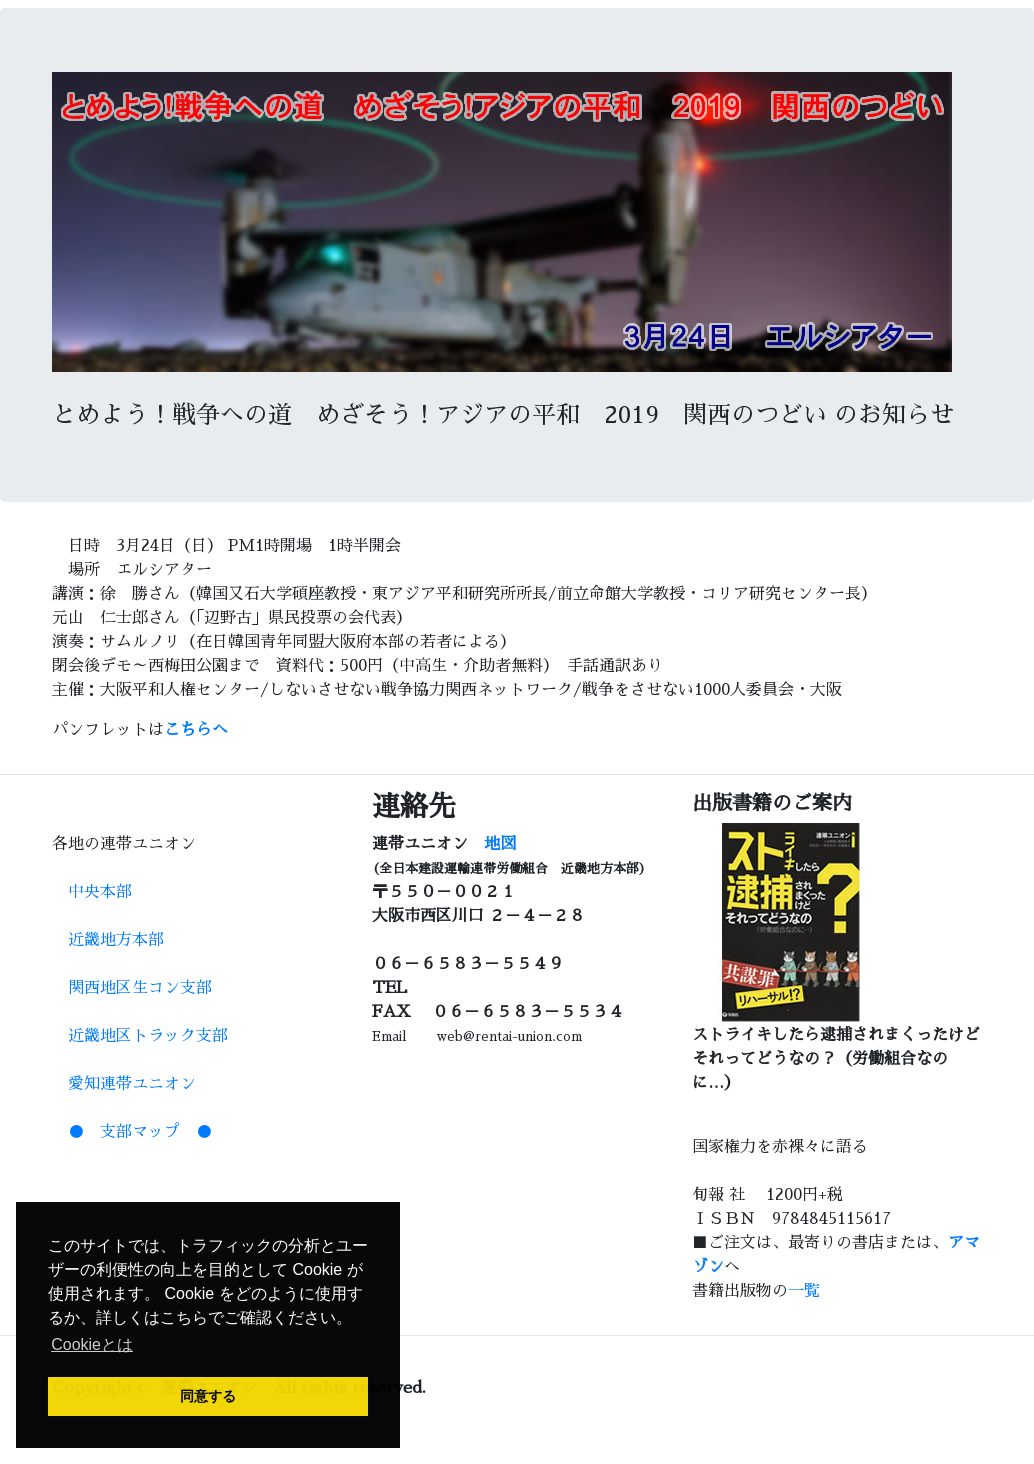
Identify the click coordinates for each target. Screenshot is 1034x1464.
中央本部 (92, 892)
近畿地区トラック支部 (140, 1036)
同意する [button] (208, 1396)
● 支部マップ (124, 1132)
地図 (500, 844)
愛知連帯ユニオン (124, 1084)
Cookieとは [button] (92, 1344)
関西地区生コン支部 (132, 988)
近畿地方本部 (108, 940)
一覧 (804, 1291)
